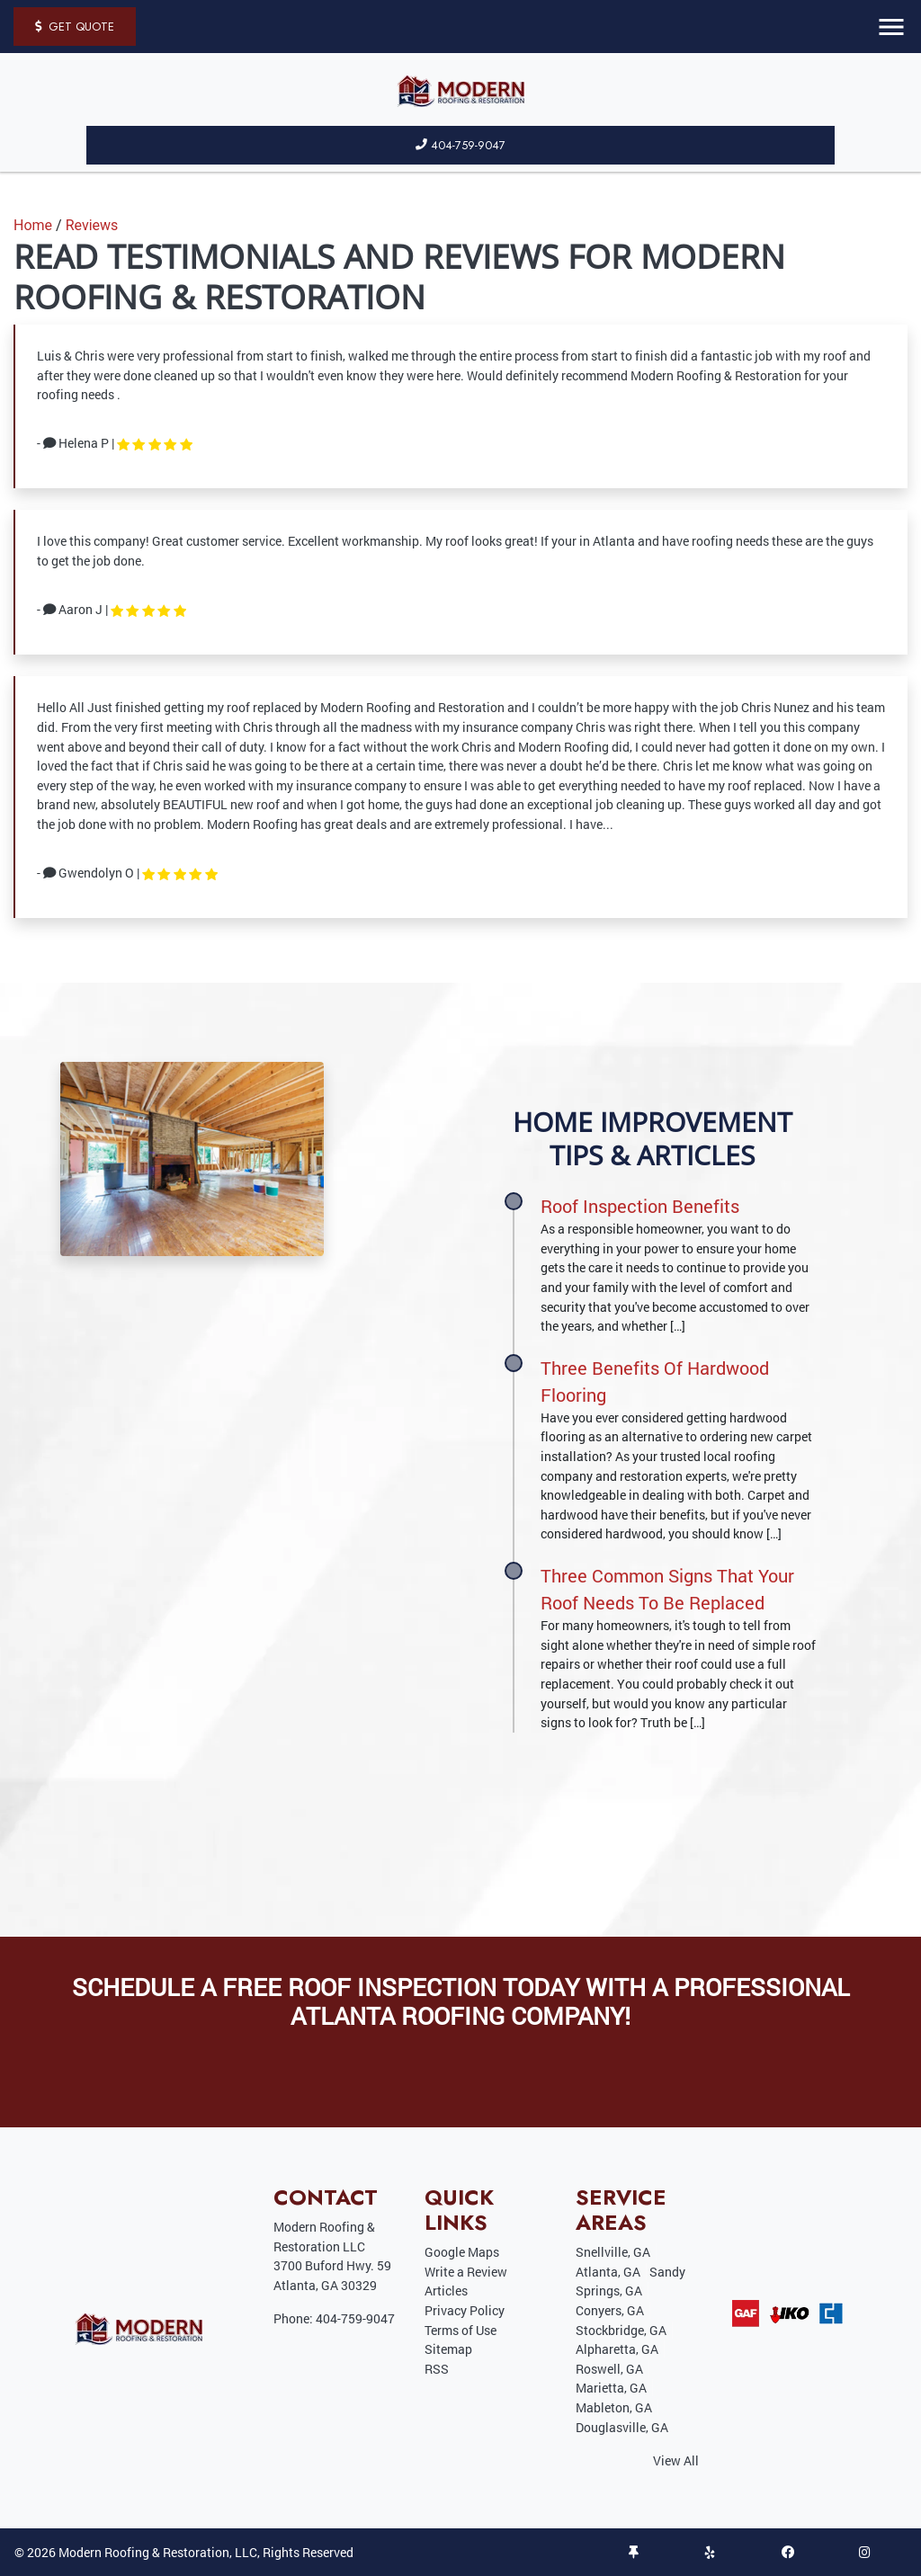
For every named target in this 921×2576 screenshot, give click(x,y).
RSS (437, 2368)
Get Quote (74, 26)
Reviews (92, 225)
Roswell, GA (609, 2368)
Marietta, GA (611, 2387)
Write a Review (466, 2271)
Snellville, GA (613, 2251)
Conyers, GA (610, 2310)
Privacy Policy (465, 2310)
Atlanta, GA (608, 2271)
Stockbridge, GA (621, 2330)
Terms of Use (460, 2330)
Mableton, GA (614, 2407)
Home (32, 225)
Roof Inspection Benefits (640, 1205)
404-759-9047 (460, 145)
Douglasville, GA (622, 2427)
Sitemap (448, 2349)
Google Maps (462, 2251)
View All (676, 2460)
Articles (446, 2290)
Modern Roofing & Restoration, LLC (157, 2552)
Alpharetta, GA (617, 2349)
